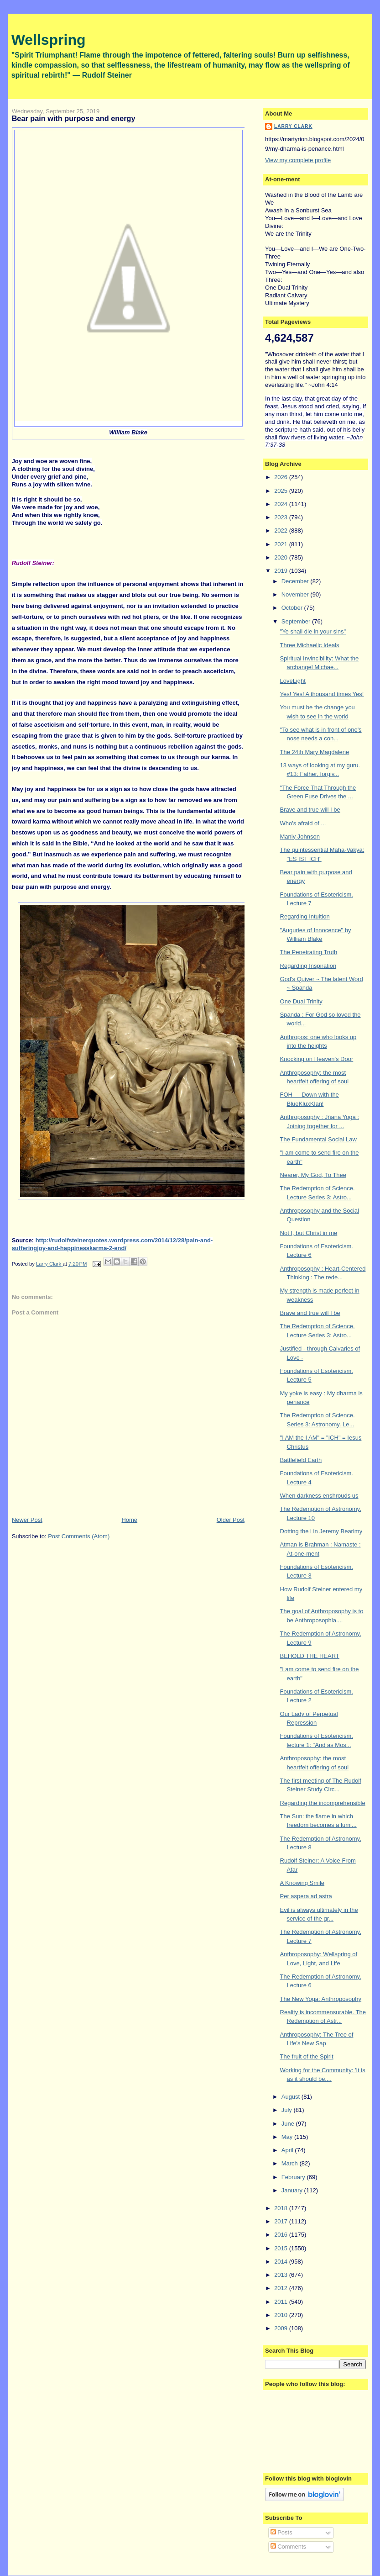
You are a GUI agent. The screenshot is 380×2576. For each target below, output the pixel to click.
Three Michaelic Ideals (309, 645)
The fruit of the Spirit (306, 2056)
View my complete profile (298, 160)
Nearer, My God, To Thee (313, 1175)
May (287, 2136)
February (294, 2177)
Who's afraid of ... (303, 823)
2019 (281, 570)
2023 (281, 517)
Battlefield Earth (301, 1460)
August (291, 2096)
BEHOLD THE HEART (309, 1655)
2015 (281, 2248)
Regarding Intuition (305, 916)
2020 (281, 557)
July (287, 2109)
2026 (281, 477)
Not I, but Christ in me (309, 1233)
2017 (281, 2221)
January (292, 2190)
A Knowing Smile (302, 1882)
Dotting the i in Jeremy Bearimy (321, 1531)
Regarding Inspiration (308, 965)
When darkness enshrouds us (319, 1495)
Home (129, 1519)
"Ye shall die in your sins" (313, 631)
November (296, 594)
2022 (281, 530)
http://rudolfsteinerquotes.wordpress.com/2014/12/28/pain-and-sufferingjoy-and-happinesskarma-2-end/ (112, 1244)
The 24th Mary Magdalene (314, 752)
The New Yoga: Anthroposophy (321, 1998)
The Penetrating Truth (309, 952)
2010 (281, 2315)
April (288, 2150)
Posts (281, 2532)
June (288, 2123)
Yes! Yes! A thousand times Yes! (322, 694)
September (296, 621)
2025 (281, 490)
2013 (281, 2274)
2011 (281, 2301)
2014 (281, 2261)
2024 (281, 504)
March (290, 2163)
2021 (281, 544)
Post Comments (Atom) (78, 1536)
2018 (281, 2208)
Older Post (231, 1519)
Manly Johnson (300, 836)
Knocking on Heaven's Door (317, 1059)
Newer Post (27, 1519)
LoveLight (293, 680)
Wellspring (48, 40)
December (296, 581)
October (292, 607)
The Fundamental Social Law (318, 1139)
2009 (281, 2328)
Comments (288, 2546)
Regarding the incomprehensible (322, 1803)
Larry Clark (293, 126)
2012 (281, 2288)
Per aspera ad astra (306, 1896)
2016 (281, 2234)
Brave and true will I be (310, 809)
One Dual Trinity (301, 1001)
